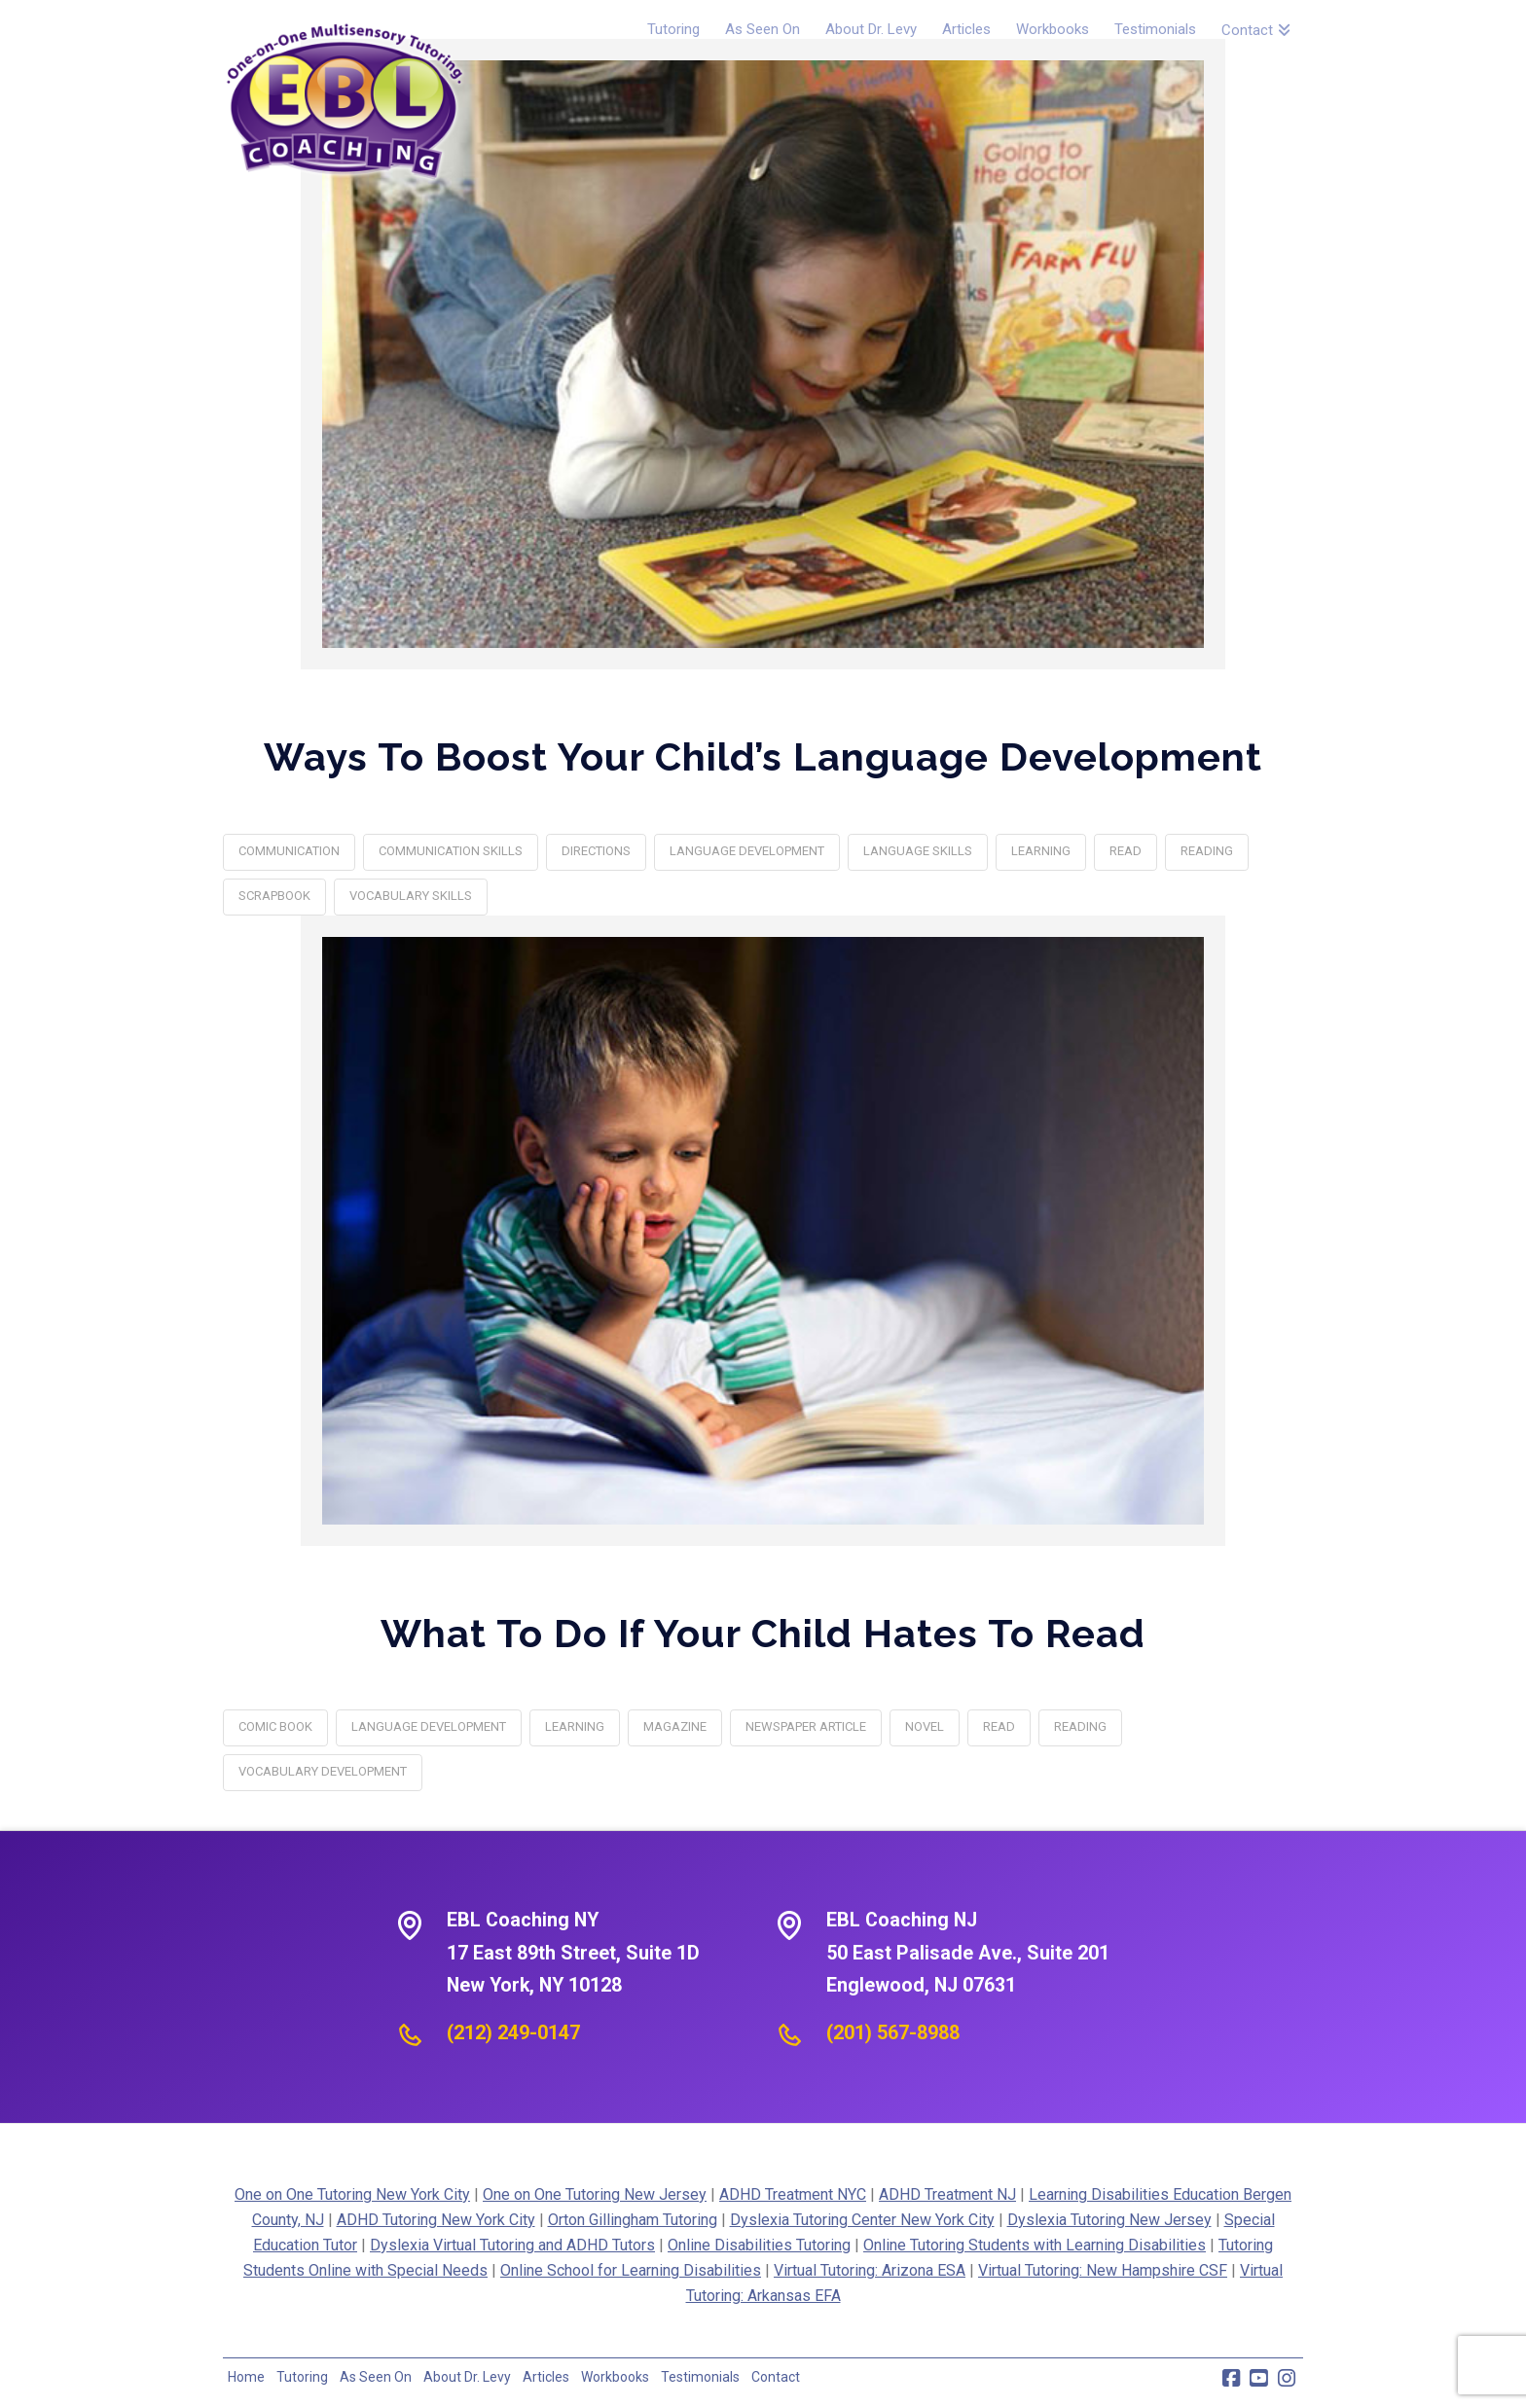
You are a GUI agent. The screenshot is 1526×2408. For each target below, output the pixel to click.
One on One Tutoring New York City (352, 2194)
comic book (275, 1726)
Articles (546, 2377)
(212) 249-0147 (513, 2032)
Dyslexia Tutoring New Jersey (1109, 2219)
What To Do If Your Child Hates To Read (763, 1633)
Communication (289, 851)
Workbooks (615, 2377)
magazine (675, 1726)
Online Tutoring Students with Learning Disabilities (1034, 2245)
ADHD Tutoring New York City (436, 2219)
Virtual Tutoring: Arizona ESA (869, 2270)
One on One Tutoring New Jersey (595, 2194)
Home (246, 2377)
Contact (775, 2377)
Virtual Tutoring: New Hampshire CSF (1102, 2270)
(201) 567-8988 (893, 2032)
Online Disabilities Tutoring (759, 2245)
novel (924, 1726)
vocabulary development (322, 1771)
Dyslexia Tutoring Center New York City (862, 2219)
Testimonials (700, 2377)
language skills (917, 851)
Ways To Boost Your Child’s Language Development (763, 756)
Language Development (747, 851)
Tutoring (302, 2377)
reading (1207, 851)
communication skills (451, 851)
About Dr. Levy (467, 2377)
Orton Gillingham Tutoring (632, 2219)
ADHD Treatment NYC (792, 2194)
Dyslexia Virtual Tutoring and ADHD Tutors (512, 2245)
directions (596, 851)
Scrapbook (274, 895)
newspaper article (805, 1726)
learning (1041, 851)
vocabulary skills (410, 895)
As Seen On (376, 2377)
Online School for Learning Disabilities (630, 2270)
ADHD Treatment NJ (947, 2194)
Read (1125, 851)
